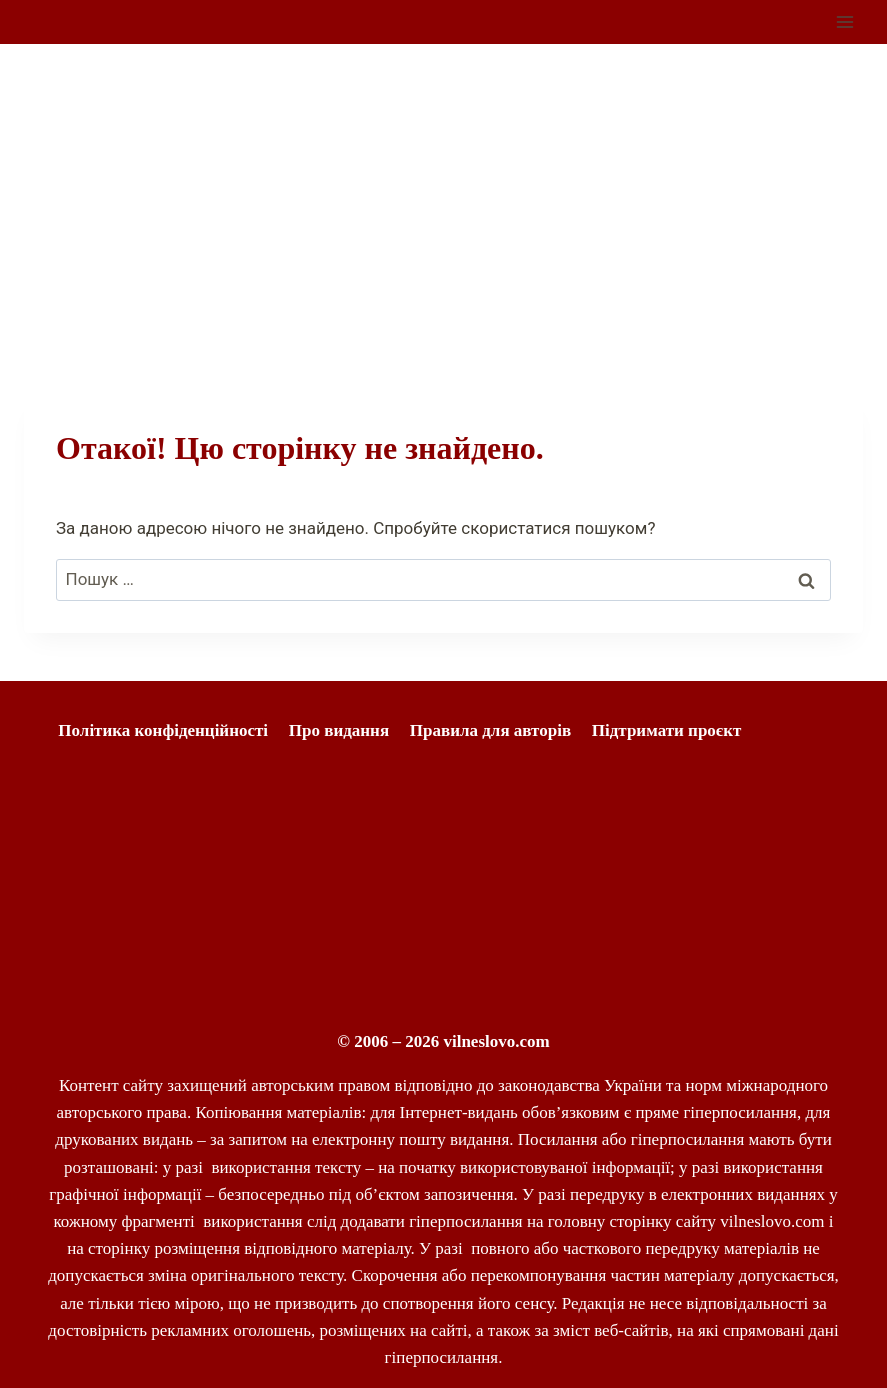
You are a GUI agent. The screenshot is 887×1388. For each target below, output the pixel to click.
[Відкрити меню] (844, 21)
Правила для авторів (490, 730)
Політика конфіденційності (163, 730)
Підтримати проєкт (667, 730)
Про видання (339, 730)
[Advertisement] (443, 194)
